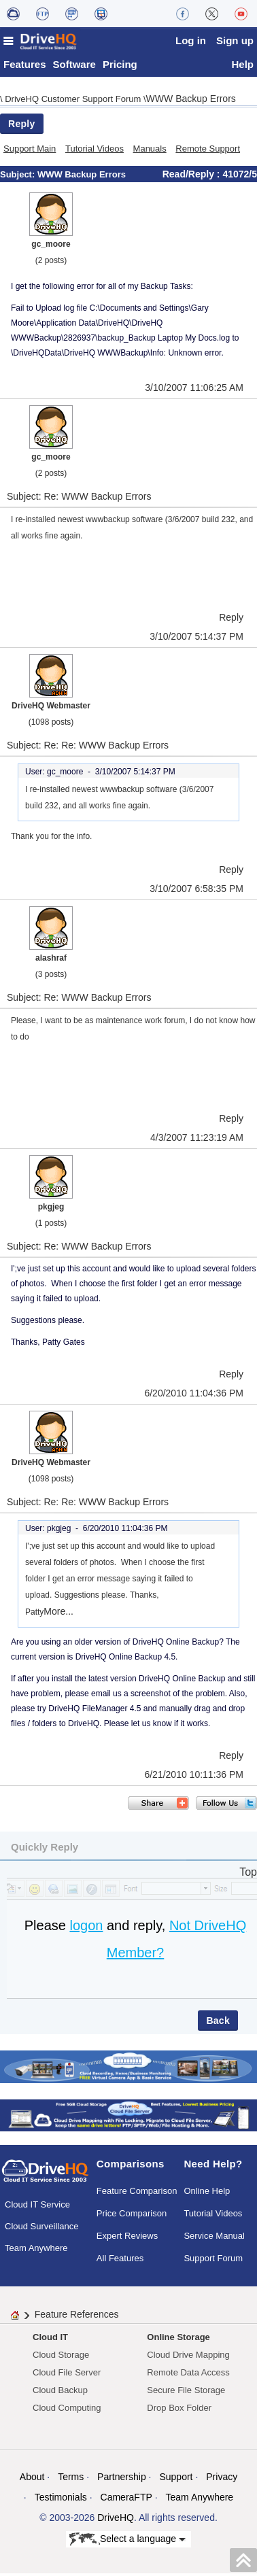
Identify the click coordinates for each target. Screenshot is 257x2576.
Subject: (18, 178)
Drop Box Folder (179, 2411)
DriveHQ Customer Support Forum (74, 102)
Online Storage (178, 2340)
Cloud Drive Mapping (188, 2358)
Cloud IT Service (37, 2208)
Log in (190, 40)
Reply (21, 127)
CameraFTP (126, 2500)
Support (175, 2480)
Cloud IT (50, 2340)
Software (74, 67)
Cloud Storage (61, 2358)
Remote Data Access (188, 2376)
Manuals (150, 152)
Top (248, 1875)
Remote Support (207, 152)
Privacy (221, 2480)
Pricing (120, 67)
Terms (71, 2480)
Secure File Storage (186, 2393)
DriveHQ (115, 2520)
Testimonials (61, 2500)
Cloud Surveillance (41, 2230)
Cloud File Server (67, 2376)
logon (86, 1928)
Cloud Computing (67, 2411)
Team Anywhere (36, 2251)
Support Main (29, 152)
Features (24, 67)
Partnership (121, 2480)
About (32, 2480)
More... (58, 1614)
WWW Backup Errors (191, 102)
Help (242, 67)
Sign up (235, 40)
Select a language (127, 2542)
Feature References (77, 2317)
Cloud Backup (60, 2393)
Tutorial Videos (94, 152)
